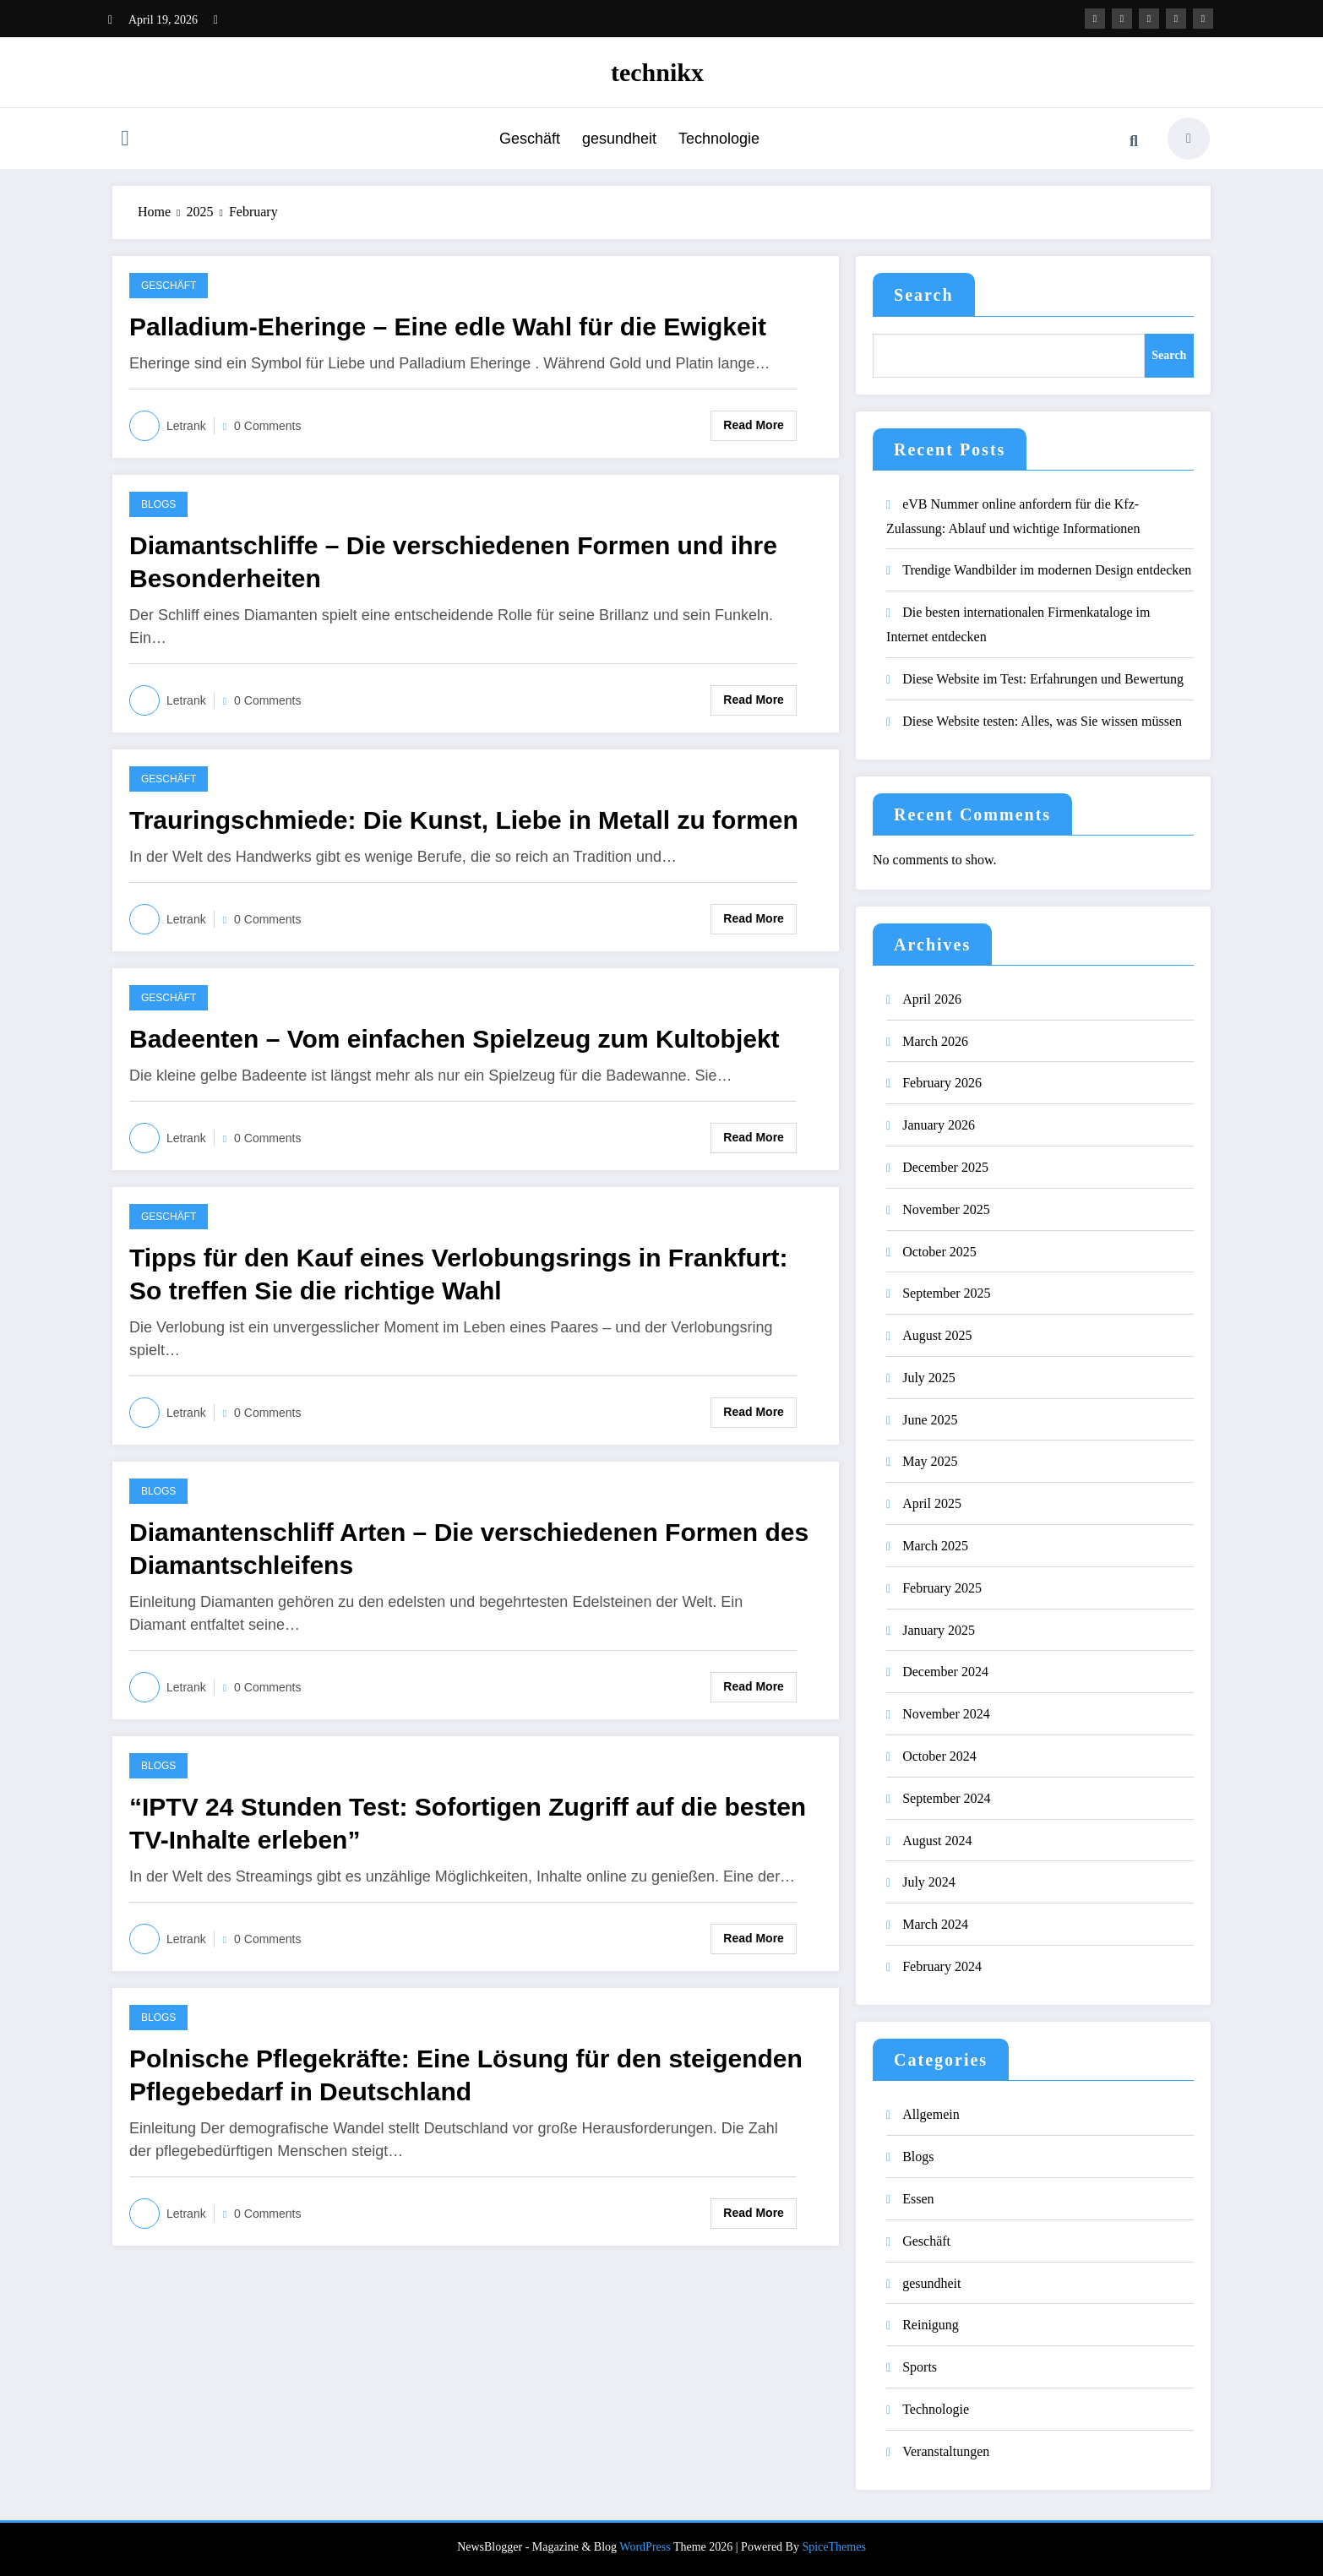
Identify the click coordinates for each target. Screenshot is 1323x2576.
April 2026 (931, 999)
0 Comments (267, 426)
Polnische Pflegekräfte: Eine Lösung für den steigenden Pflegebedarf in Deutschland (466, 2075)
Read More (753, 425)
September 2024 (946, 1798)
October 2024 (939, 1756)
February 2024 (942, 1966)
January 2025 (938, 1630)
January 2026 (938, 1125)
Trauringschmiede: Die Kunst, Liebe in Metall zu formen (463, 820)
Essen (918, 2199)
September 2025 (946, 1293)
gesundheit (619, 138)
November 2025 (946, 1209)
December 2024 (945, 1671)
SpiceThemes (833, 2547)
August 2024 (937, 1840)
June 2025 (929, 1420)
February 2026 (942, 1083)
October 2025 (939, 1251)
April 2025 (931, 1503)
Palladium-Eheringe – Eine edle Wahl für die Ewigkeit (447, 326)
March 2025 (935, 1546)
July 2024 (929, 1882)
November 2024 (946, 1714)
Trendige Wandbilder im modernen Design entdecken (1046, 570)
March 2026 (935, 1041)
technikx (657, 72)
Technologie (719, 138)
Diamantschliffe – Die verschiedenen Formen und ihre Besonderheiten (453, 561)
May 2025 (929, 1461)
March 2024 (935, 1924)
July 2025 (929, 1377)
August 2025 (937, 1335)
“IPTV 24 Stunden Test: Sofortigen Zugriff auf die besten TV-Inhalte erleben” (467, 1823)
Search (924, 295)
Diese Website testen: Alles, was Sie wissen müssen (1042, 721)
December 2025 (945, 1167)
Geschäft (529, 138)
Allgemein (931, 2114)
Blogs (158, 504)
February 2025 (942, 1588)
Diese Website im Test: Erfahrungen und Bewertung (1043, 679)
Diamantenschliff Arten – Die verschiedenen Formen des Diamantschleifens (468, 1548)
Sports (919, 2367)
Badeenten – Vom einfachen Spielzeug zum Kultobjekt (454, 1039)
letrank (186, 426)
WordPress (644, 2547)
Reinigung (930, 2324)
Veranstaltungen (945, 2451)
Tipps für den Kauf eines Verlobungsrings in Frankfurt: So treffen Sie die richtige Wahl (458, 1274)
